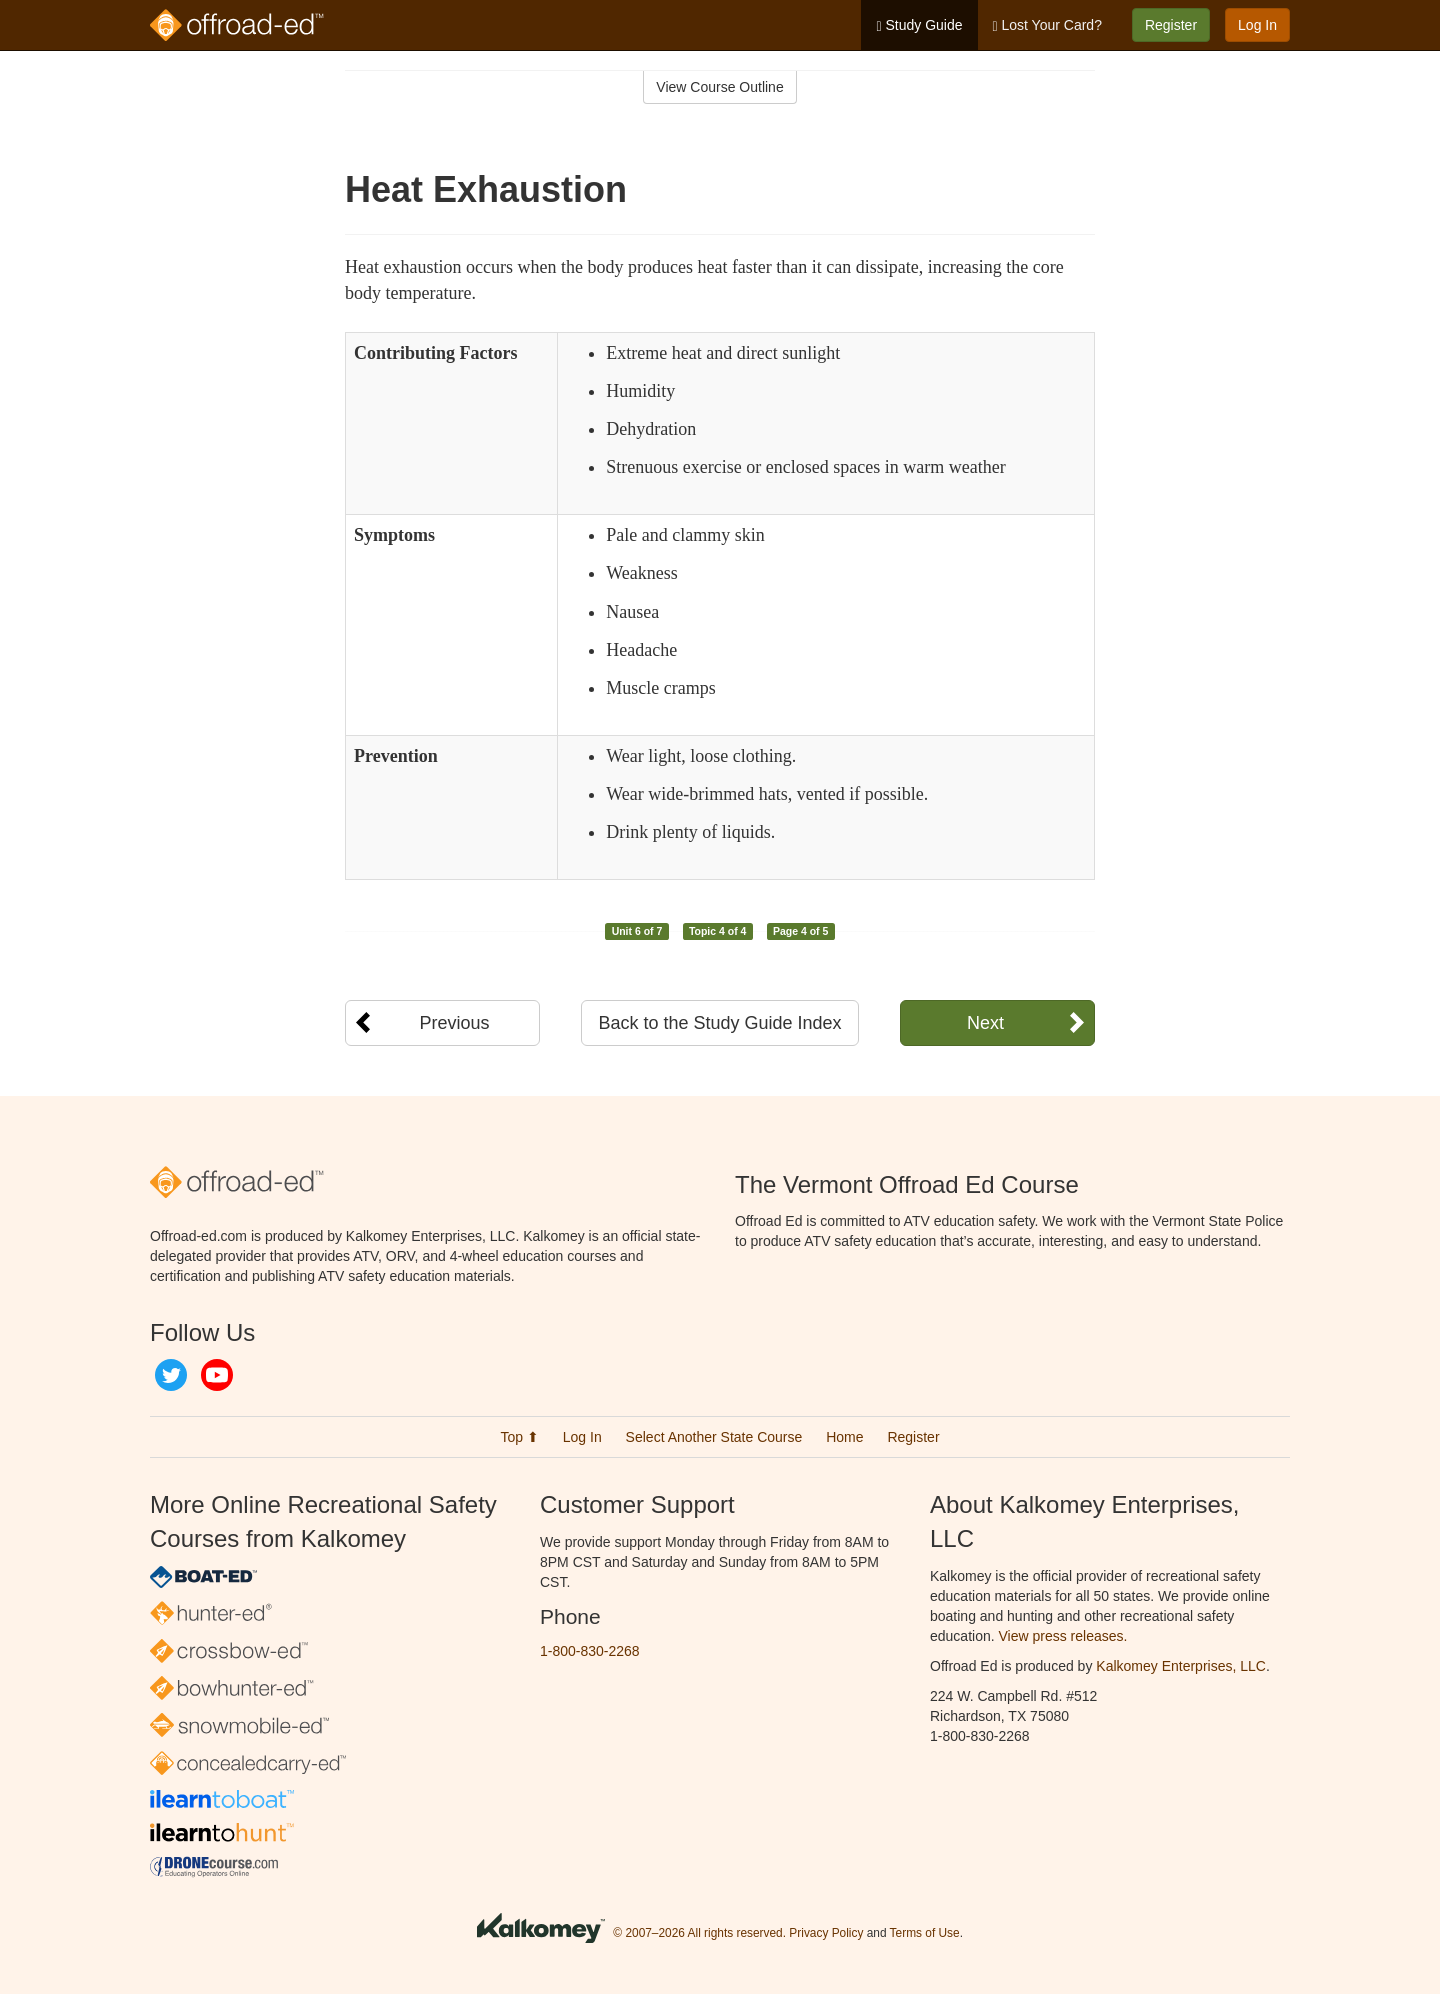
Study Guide (919, 25)
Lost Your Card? (1047, 25)
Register (1171, 25)
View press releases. (1063, 1636)
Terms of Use (925, 1933)
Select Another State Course (714, 1437)
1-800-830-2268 (590, 1651)
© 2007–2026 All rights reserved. (699, 1933)
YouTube (217, 1375)
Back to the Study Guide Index (719, 1023)
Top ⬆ (519, 1437)
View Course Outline (719, 87)
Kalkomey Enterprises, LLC (1181, 1666)
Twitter (171, 1375)
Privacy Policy (826, 1933)
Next (985, 1023)
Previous (454, 1023)
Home (844, 1437)
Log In (1257, 25)
